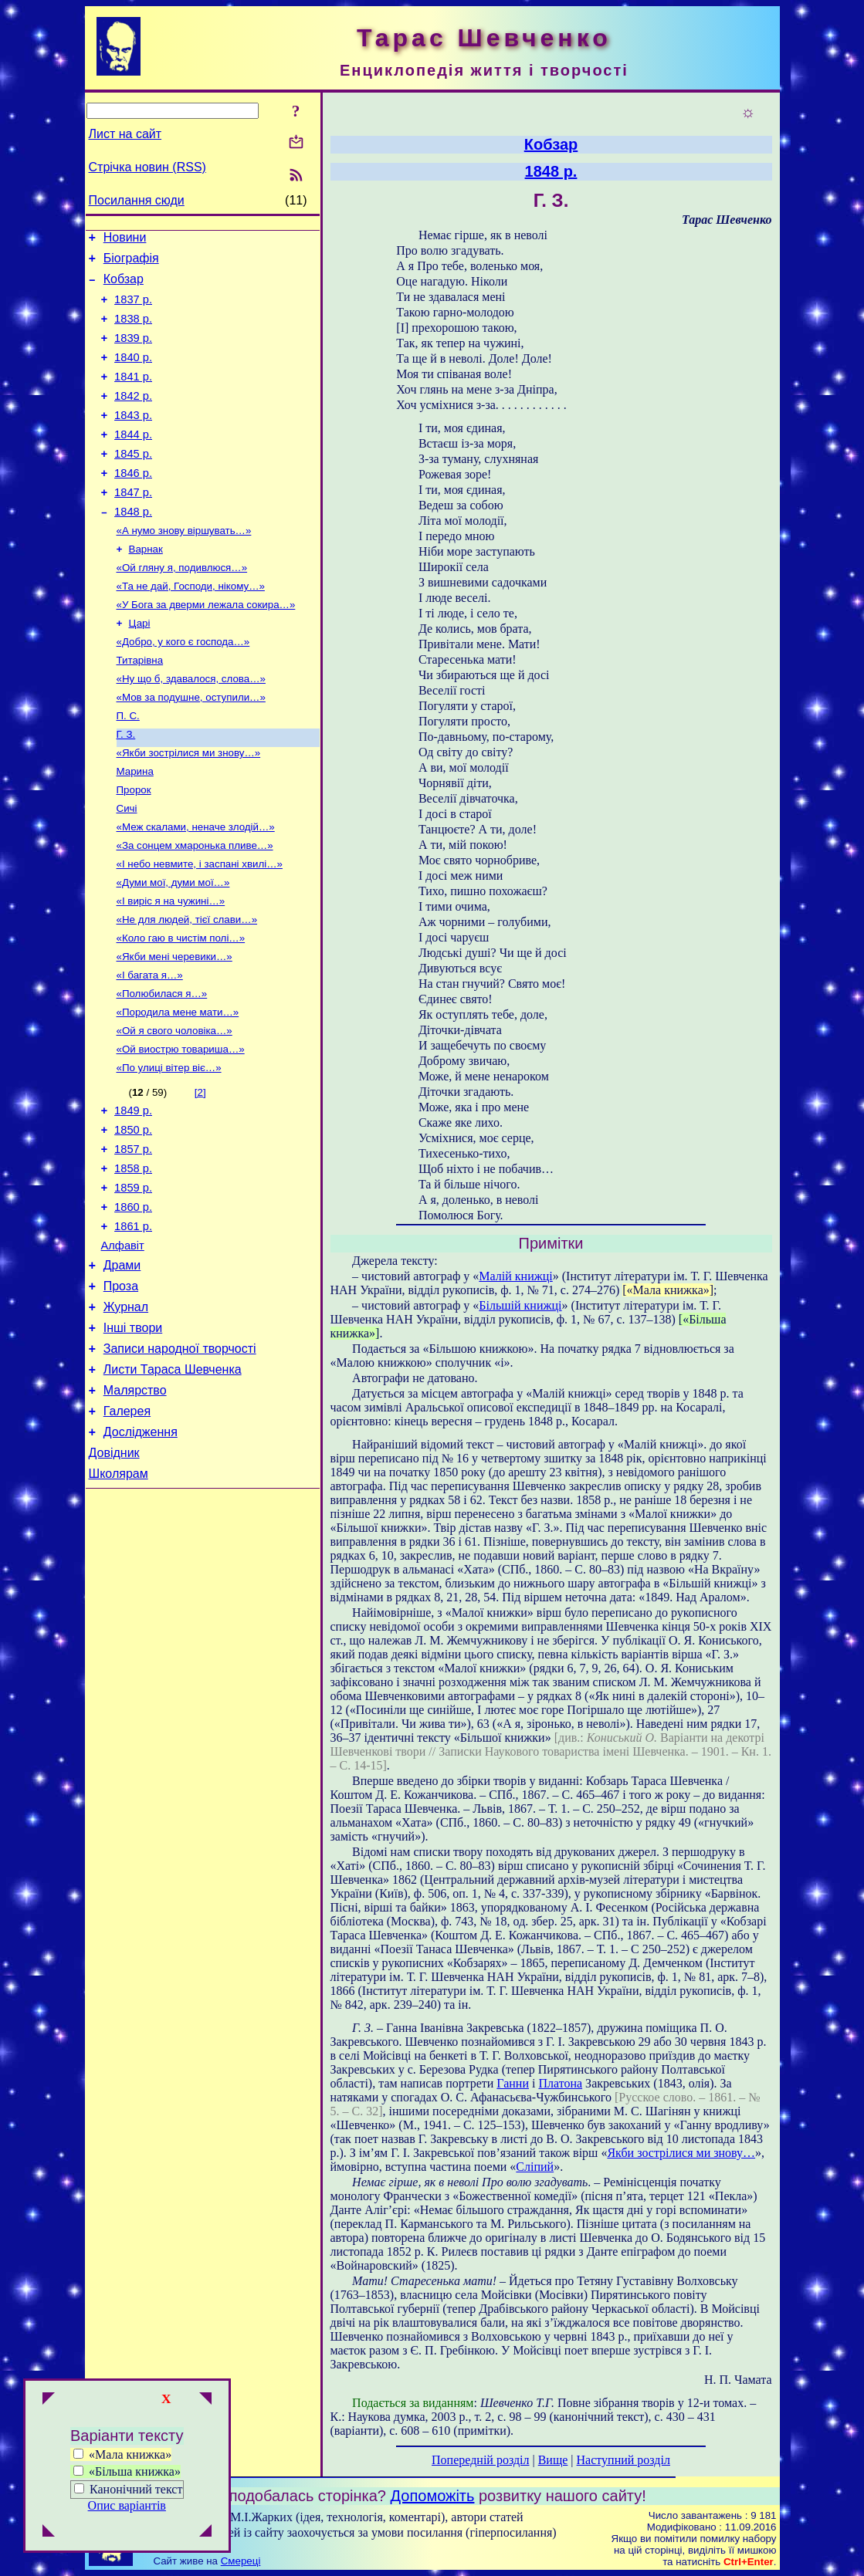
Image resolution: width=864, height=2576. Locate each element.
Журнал (125, 1413)
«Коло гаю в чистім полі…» (181, 1008)
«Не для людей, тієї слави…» (187, 988)
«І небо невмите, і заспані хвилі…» (200, 928)
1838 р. (133, 330)
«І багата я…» (150, 1048)
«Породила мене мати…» (178, 1088)
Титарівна (140, 707)
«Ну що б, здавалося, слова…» (191, 727)
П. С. (128, 767)
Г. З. (126, 787)
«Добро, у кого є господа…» (183, 687)
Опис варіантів (127, 2505)
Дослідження (140, 1552)
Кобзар (123, 285)
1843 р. (133, 438)
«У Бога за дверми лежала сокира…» (206, 647)
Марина (135, 827)
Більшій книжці (520, 1305)
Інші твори (133, 1436)
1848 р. (133, 546)
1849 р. (133, 1194)
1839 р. (133, 352)
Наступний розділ (623, 2459)
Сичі (127, 868)
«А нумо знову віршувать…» (184, 567)
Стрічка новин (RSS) (147, 167)
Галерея (127, 1529)
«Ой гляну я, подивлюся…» (182, 607)
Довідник (114, 1575)
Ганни (512, 2083)
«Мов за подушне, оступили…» (191, 747)
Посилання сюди (137, 200)
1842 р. (133, 417)
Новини (125, 239)
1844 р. (133, 460)
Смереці (241, 2561)
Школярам (118, 1598)
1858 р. (133, 1259)
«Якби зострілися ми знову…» (189, 807)
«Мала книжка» (122, 2454)
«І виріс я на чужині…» (171, 968)
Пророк (134, 848)
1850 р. (133, 1215)
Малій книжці (515, 1276)
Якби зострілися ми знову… (681, 2152)
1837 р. (133, 309)
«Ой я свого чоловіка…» (174, 1108)
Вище (553, 2459)
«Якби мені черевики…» (174, 1028)
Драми (122, 1367)
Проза (120, 1390)
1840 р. (133, 373)
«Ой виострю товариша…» (181, 1128)
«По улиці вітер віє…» (169, 1148)
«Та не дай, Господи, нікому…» (191, 627)
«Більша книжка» (127, 2471)
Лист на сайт (125, 133)
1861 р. (133, 1323)
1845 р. (133, 481)
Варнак (146, 587)
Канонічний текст (136, 2489)
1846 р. (133, 503)
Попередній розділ (480, 2459)
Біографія (131, 262)
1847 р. (133, 525)
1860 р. (133, 1302)
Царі (140, 667)
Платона (560, 2083)
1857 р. (133, 1237)
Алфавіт (122, 1345)
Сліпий (535, 2166)
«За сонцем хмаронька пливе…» (195, 908)
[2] (200, 1173)
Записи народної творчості (179, 1459)
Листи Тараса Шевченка (172, 1482)
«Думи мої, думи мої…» (173, 948)
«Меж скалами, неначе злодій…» (196, 888)
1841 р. (133, 395)
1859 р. (133, 1280)
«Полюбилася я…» (162, 1068)
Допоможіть (433, 2495)
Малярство (135, 1506)
